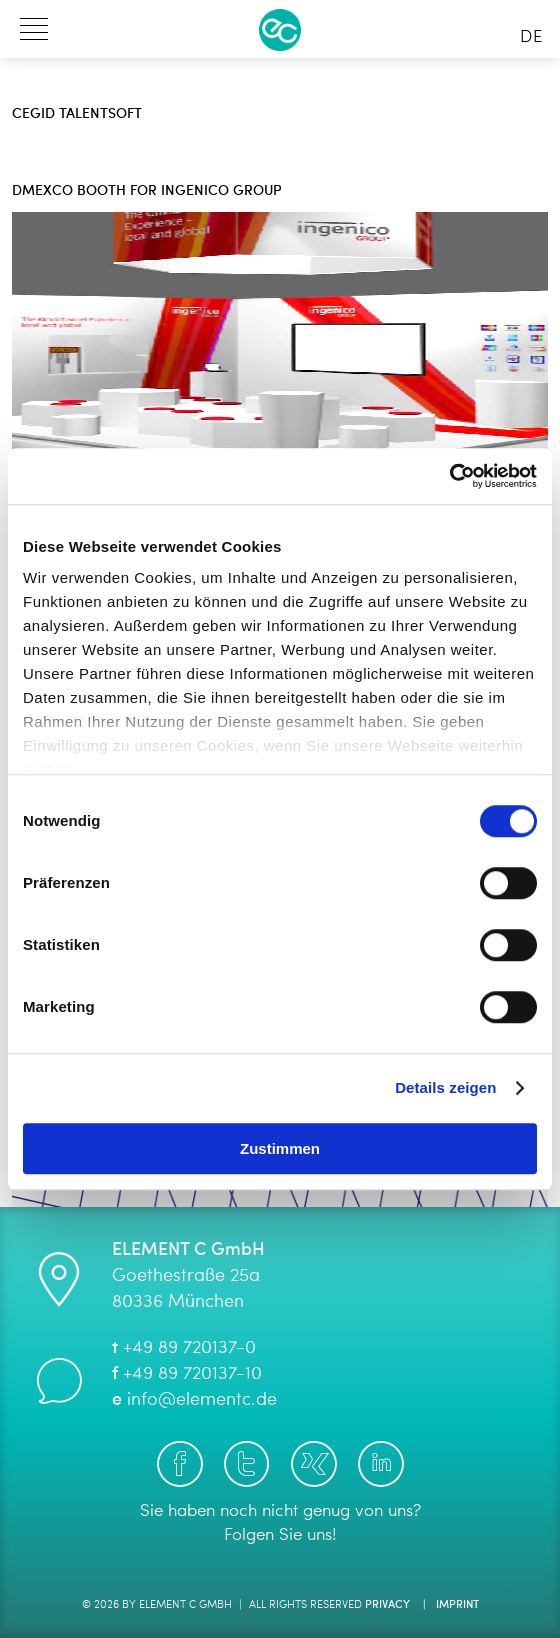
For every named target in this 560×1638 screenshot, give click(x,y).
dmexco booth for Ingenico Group (147, 191)
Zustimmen (280, 1148)
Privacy (387, 1605)
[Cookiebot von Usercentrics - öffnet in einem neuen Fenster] (449, 476)
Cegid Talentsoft (77, 114)
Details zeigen (445, 1087)
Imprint (457, 1605)
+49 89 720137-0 (189, 1348)
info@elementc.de (202, 1400)
